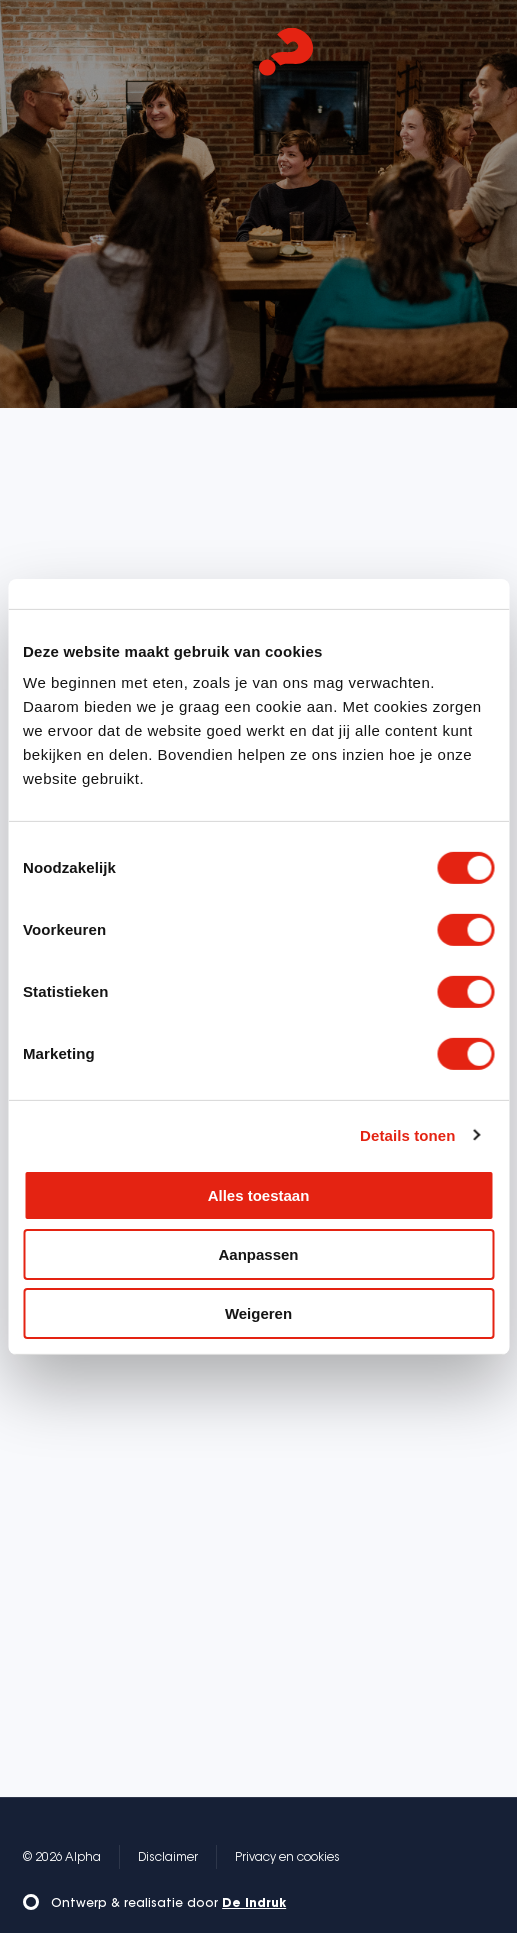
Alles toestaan (259, 1195)
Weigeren (258, 1312)
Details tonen (407, 1134)
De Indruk (254, 1904)
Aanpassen (258, 1254)
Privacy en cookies (287, 1858)
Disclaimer (168, 1858)
